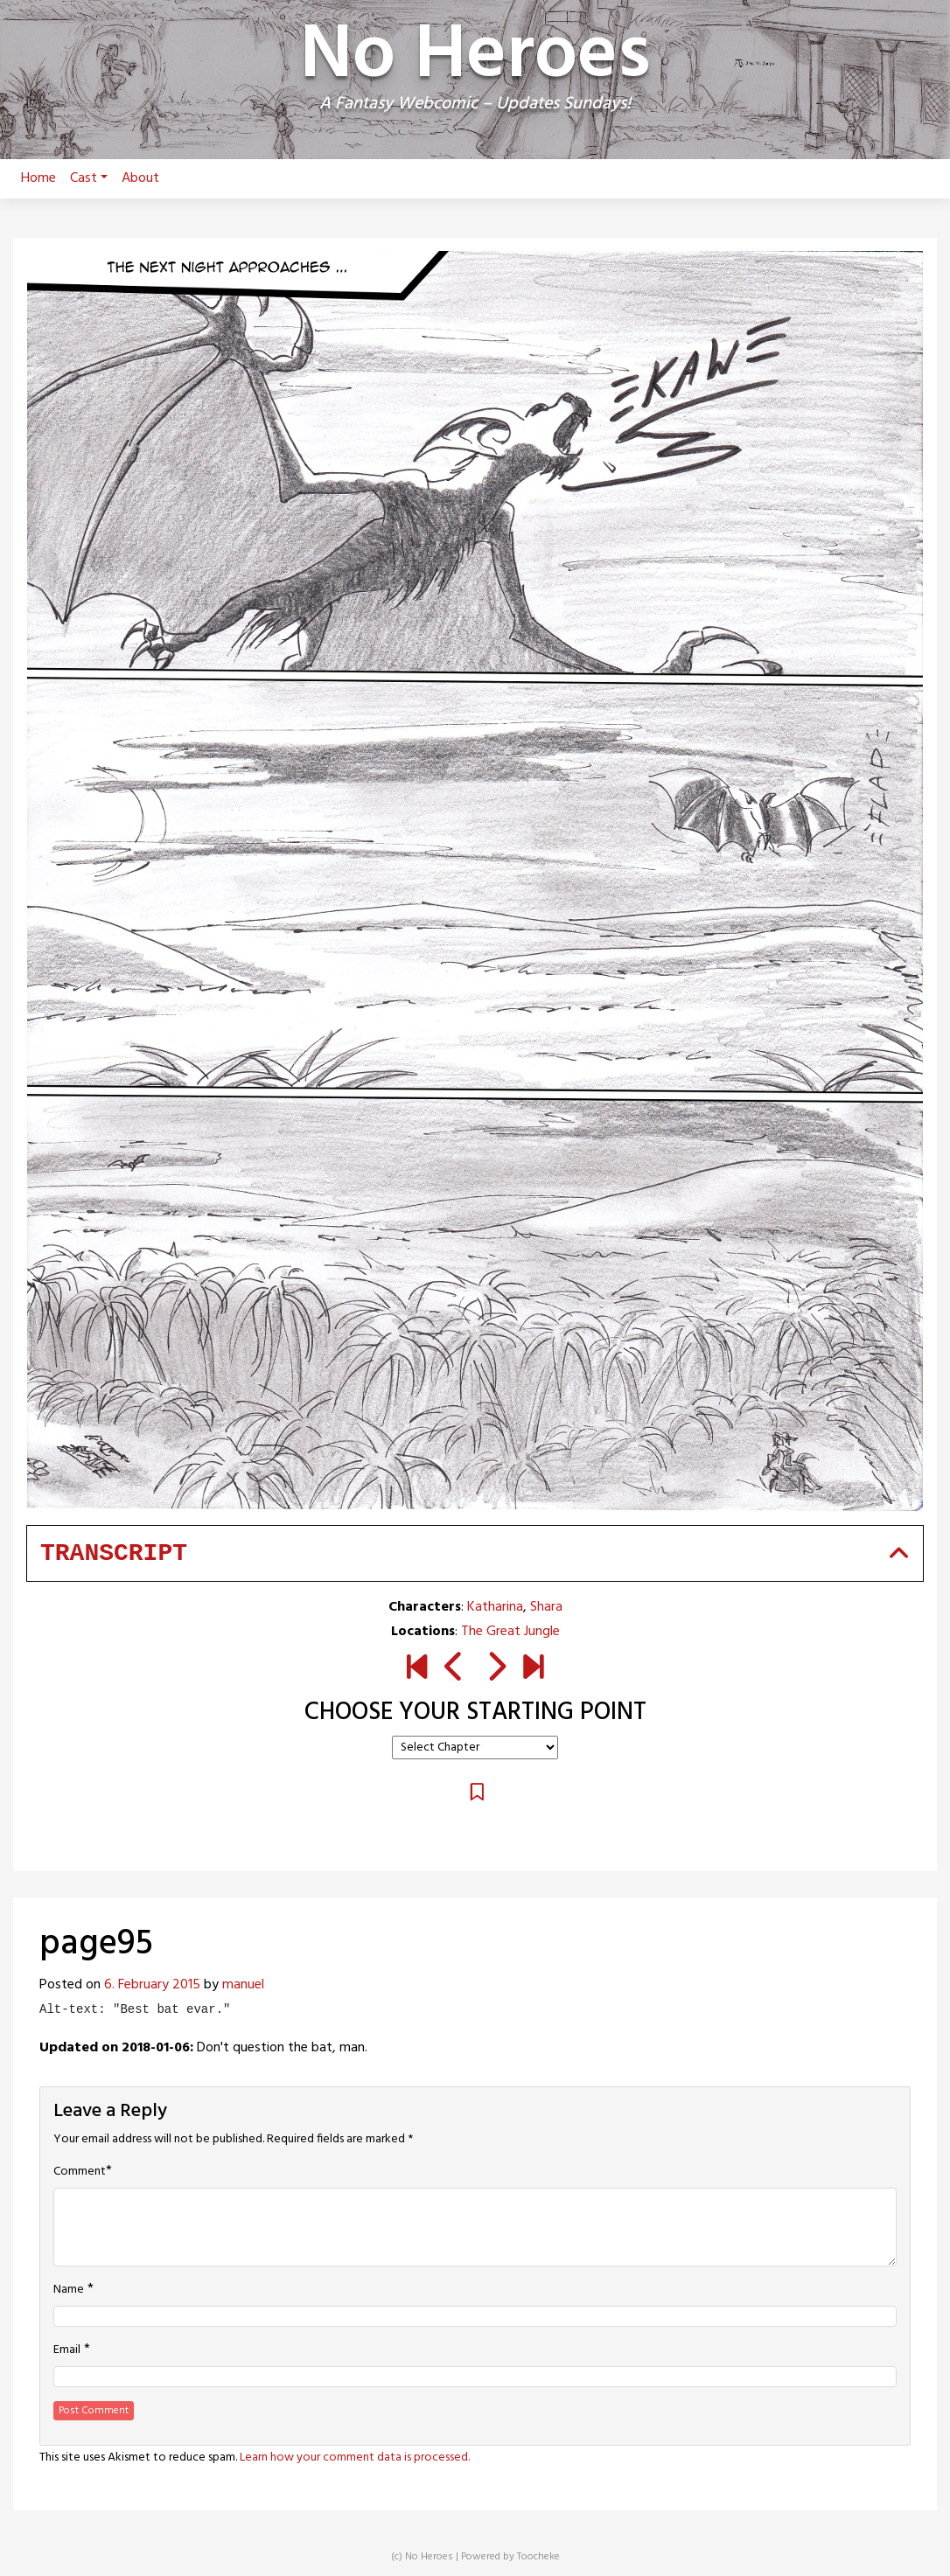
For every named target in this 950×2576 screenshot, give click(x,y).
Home (38, 178)
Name (68, 2290)
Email (66, 2350)
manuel (243, 1985)
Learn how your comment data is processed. (355, 2457)
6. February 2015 (152, 1985)
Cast (89, 178)
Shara (546, 1607)
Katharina (495, 1607)
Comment (79, 2172)
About (140, 178)
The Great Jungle (510, 1631)
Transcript (113, 1553)
